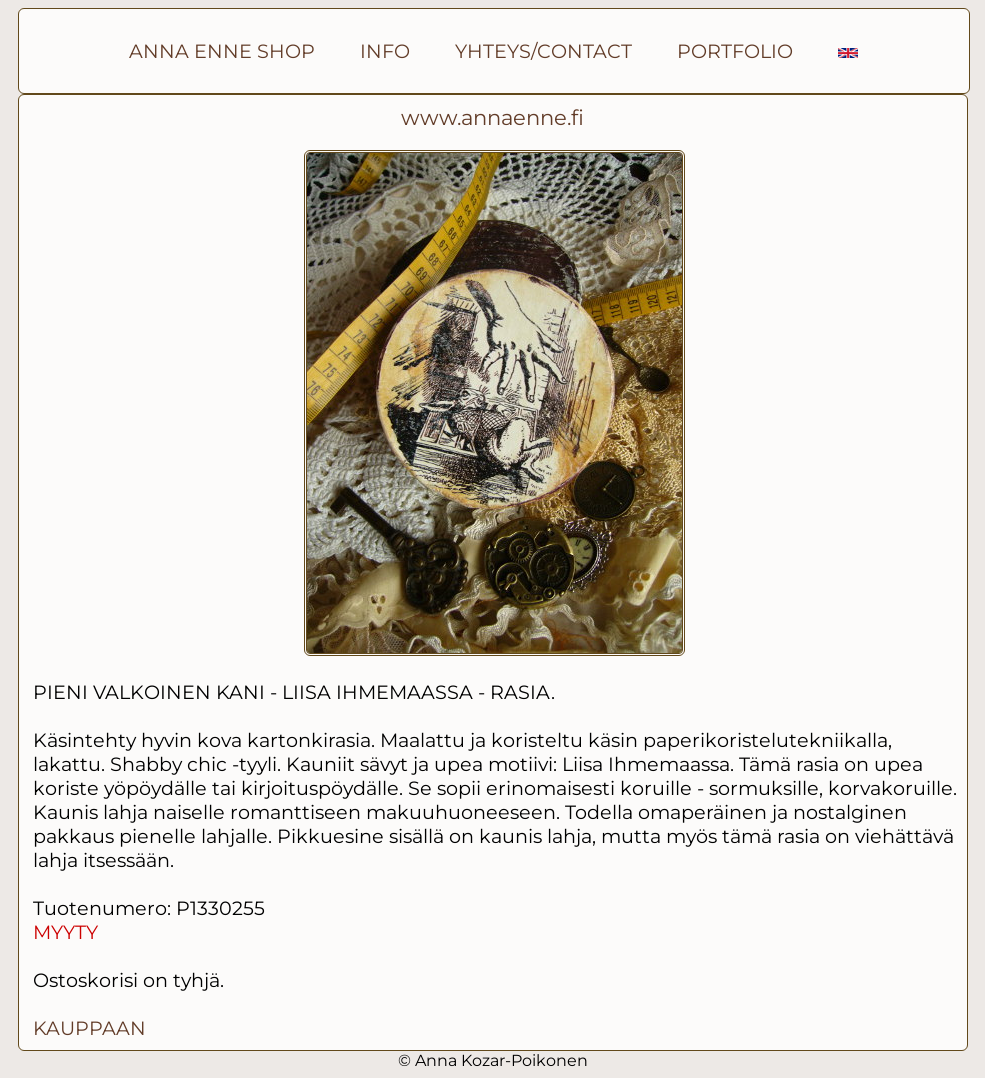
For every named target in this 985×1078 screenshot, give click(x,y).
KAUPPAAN (89, 1028)
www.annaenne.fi (492, 117)
